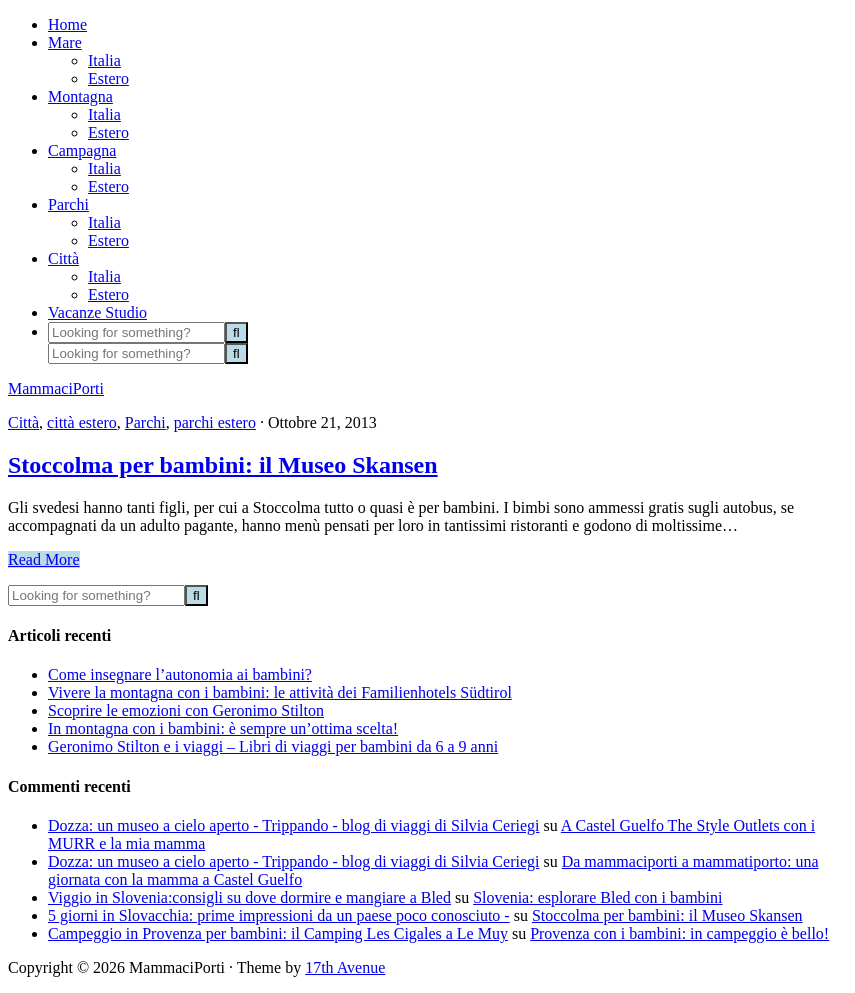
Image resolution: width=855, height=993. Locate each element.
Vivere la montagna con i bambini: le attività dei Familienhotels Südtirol (280, 692)
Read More (44, 559)
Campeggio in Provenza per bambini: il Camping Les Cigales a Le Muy (278, 933)
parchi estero (215, 422)
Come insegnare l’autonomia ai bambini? (180, 674)
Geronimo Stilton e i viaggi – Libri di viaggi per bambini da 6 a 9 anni (273, 746)
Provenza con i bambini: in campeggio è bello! (679, 933)
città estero (82, 422)
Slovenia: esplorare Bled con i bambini (597, 897)
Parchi (145, 422)
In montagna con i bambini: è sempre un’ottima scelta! (223, 728)
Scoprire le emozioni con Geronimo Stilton (186, 710)
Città (23, 422)
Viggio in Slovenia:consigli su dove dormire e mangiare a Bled (249, 897)
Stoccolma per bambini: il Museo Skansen (223, 465)
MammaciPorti (56, 388)
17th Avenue (345, 967)
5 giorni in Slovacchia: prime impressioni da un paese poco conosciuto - (279, 915)
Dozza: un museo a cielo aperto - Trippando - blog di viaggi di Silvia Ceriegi (293, 825)
